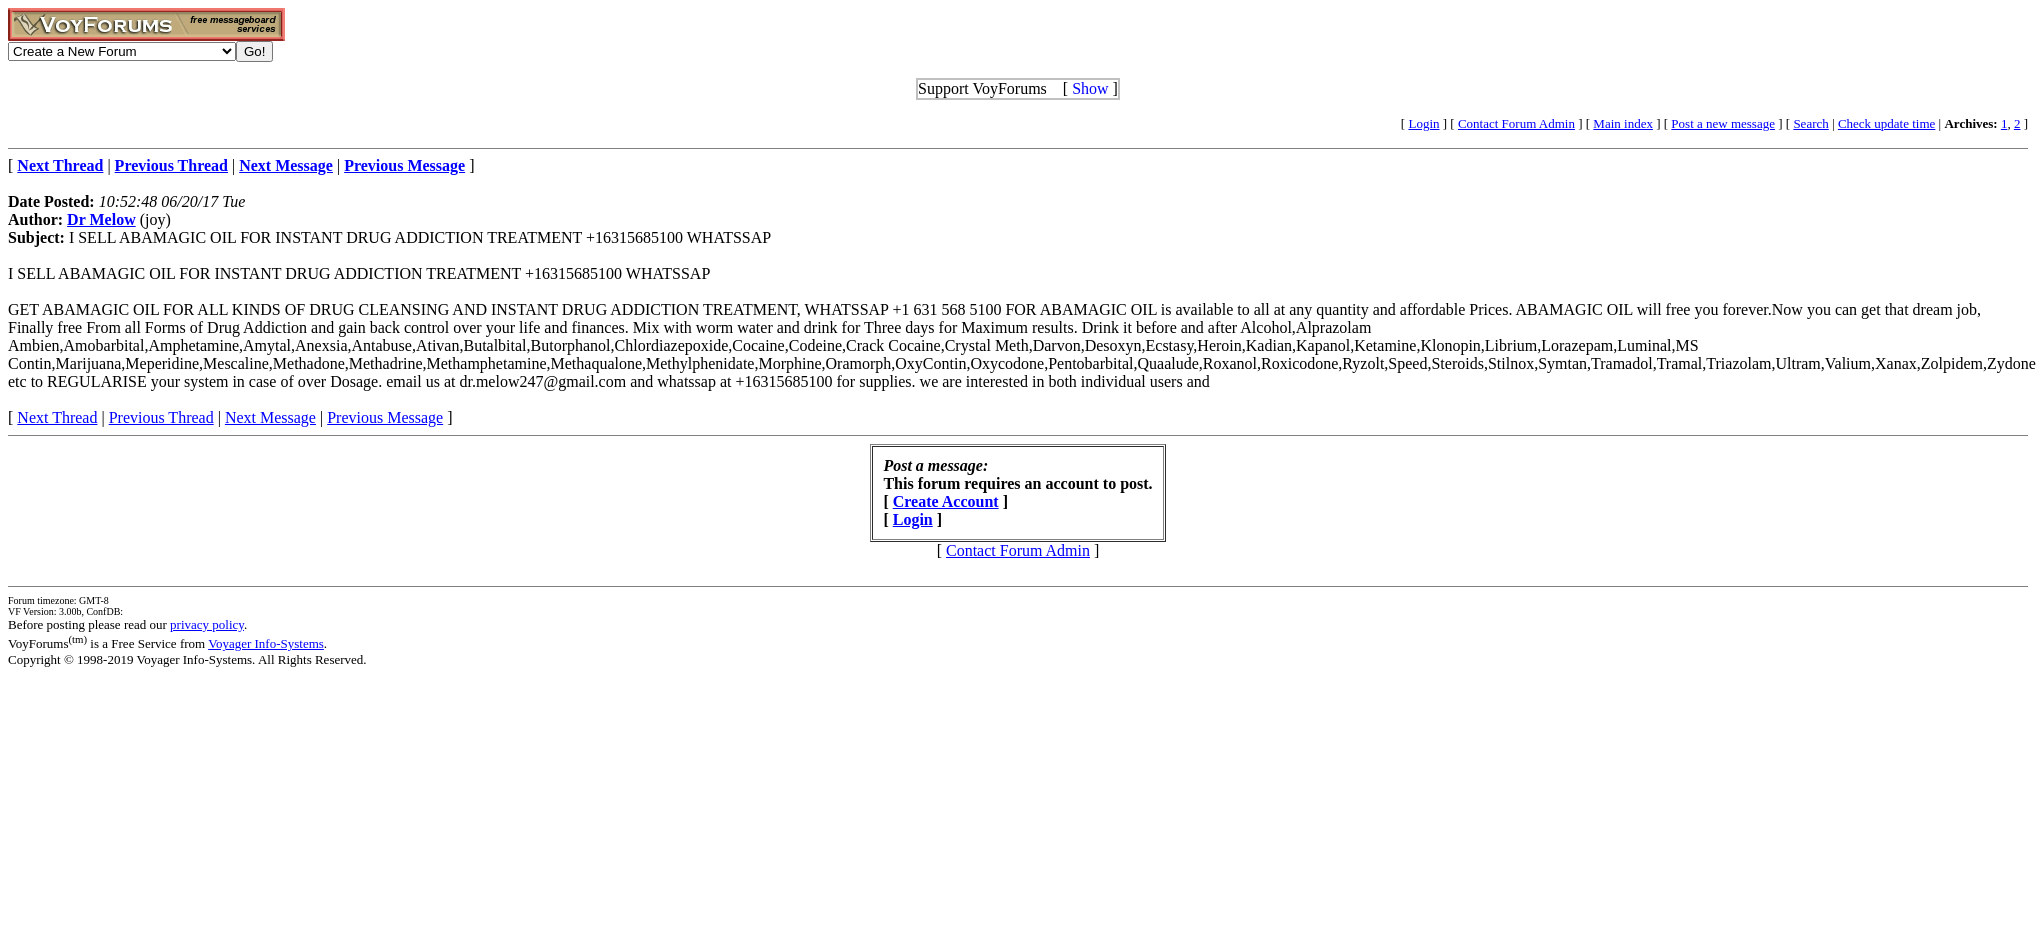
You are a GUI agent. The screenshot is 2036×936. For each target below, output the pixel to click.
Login (1423, 123)
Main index (1623, 123)
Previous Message (385, 417)
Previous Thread (161, 417)
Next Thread (57, 417)
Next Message (270, 417)
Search (1810, 123)
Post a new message (1723, 123)
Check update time (1886, 123)
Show (1090, 88)
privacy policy (207, 624)
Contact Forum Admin (1516, 123)
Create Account (946, 501)
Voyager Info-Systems (266, 643)
